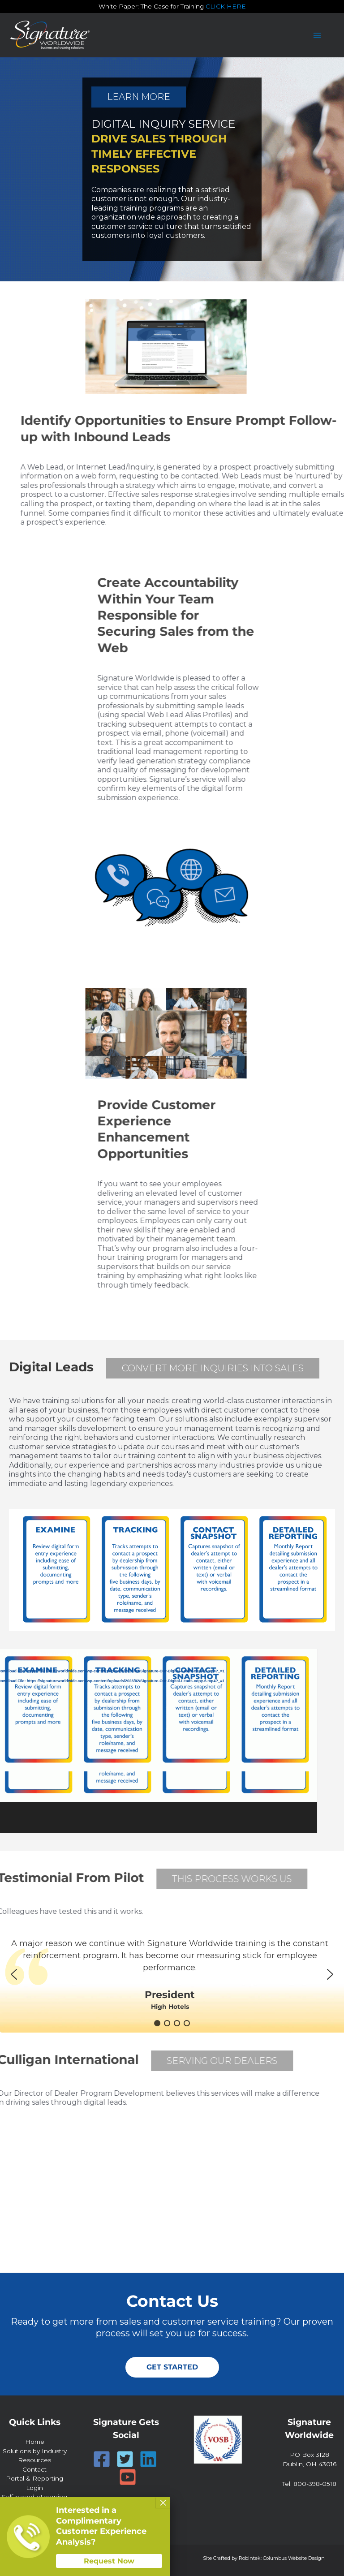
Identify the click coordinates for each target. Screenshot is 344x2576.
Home (34, 2441)
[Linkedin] (148, 2459)
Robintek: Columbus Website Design (282, 2558)
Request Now (109, 2561)
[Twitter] (125, 2459)
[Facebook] (102, 2459)
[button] (14, 1974)
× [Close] (163, 2502)
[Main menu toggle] (317, 35)
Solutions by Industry (35, 2451)
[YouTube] (128, 2477)
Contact (34, 2469)
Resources (34, 2460)
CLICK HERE (226, 6)
